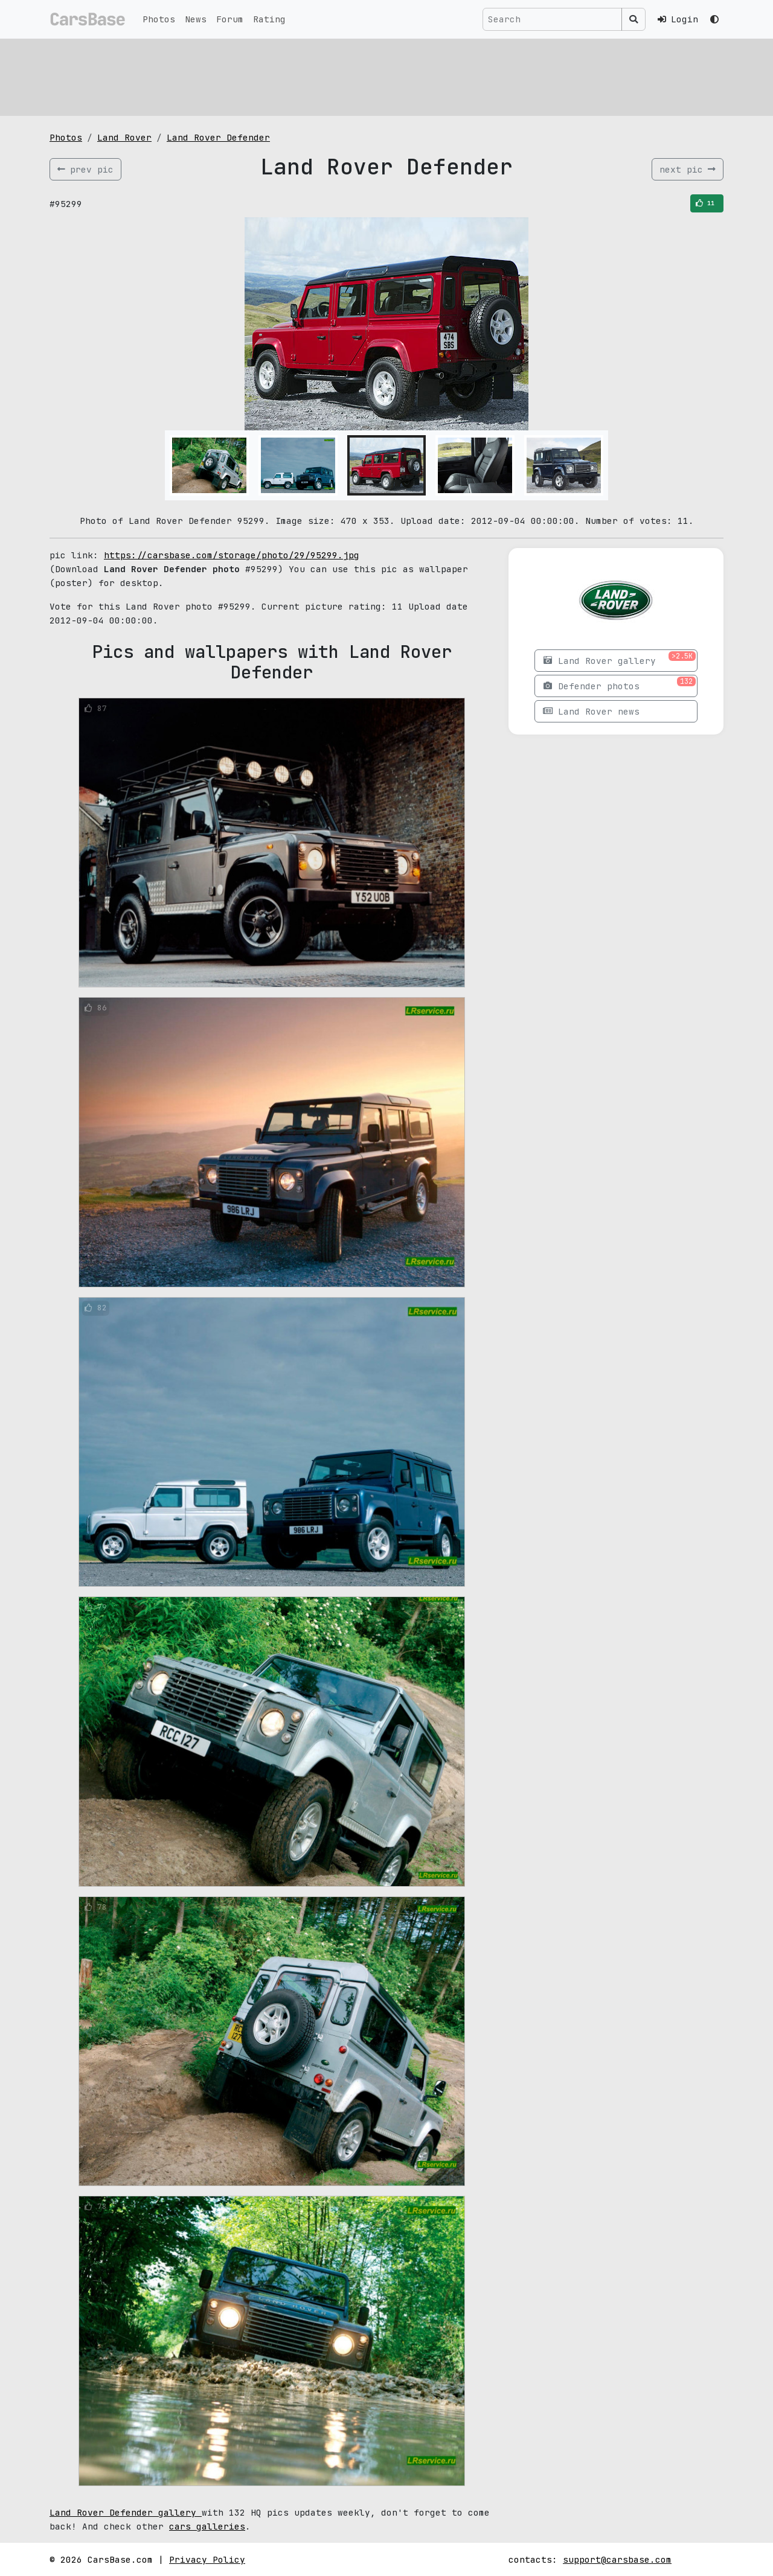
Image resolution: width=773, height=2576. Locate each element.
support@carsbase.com (617, 2559)
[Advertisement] (386, 75)
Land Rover (124, 137)
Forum (229, 19)
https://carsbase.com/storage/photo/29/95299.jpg (231, 555)
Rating (269, 19)
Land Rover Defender (218, 137)
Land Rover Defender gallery (126, 2512)
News (196, 19)
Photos (159, 19)
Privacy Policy (207, 2559)
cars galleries (207, 2526)
